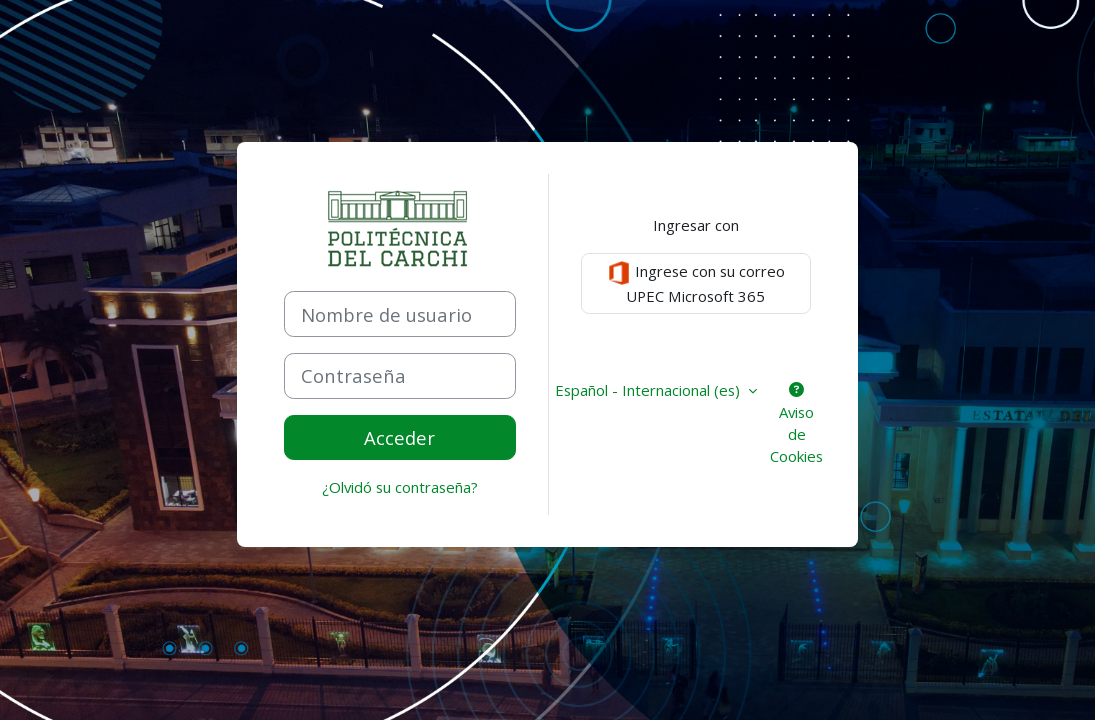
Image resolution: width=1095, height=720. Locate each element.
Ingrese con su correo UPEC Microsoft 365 (696, 283)
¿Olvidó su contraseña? (400, 487)
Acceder (399, 437)
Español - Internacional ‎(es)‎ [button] (649, 390)
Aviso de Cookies (796, 424)
